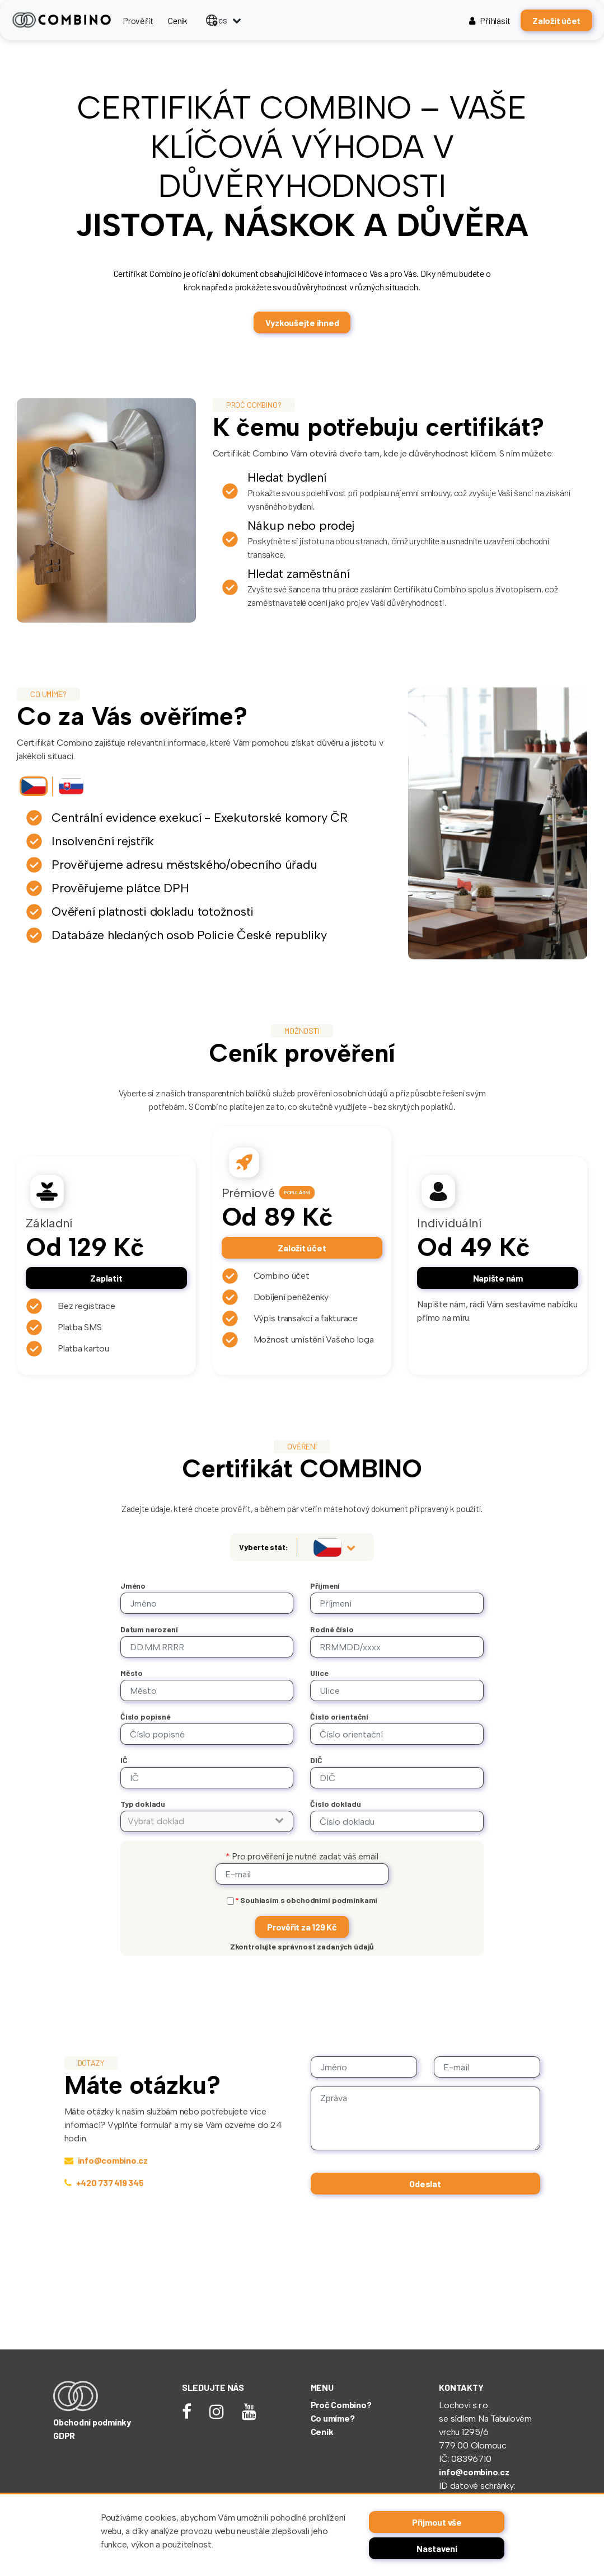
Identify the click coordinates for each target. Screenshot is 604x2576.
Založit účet (556, 20)
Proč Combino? (341, 2404)
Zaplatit (106, 1278)
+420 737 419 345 (104, 2182)
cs (216, 20)
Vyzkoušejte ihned (302, 322)
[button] (207, 1821)
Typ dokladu (142, 1804)
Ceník (178, 20)
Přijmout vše (437, 2522)
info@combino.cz (106, 2160)
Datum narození (149, 1629)
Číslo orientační (339, 1716)
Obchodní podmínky (92, 2422)
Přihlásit (490, 20)
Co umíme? (333, 2418)
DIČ (316, 1760)
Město (131, 1673)
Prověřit (138, 20)
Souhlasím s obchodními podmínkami (306, 1900)
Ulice (319, 1673)
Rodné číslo (331, 1629)
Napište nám (498, 1278)
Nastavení (436, 2548)
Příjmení (325, 1585)
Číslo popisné (145, 1716)
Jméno (133, 1585)
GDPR (64, 2435)
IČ (124, 1760)
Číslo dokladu (335, 1804)
